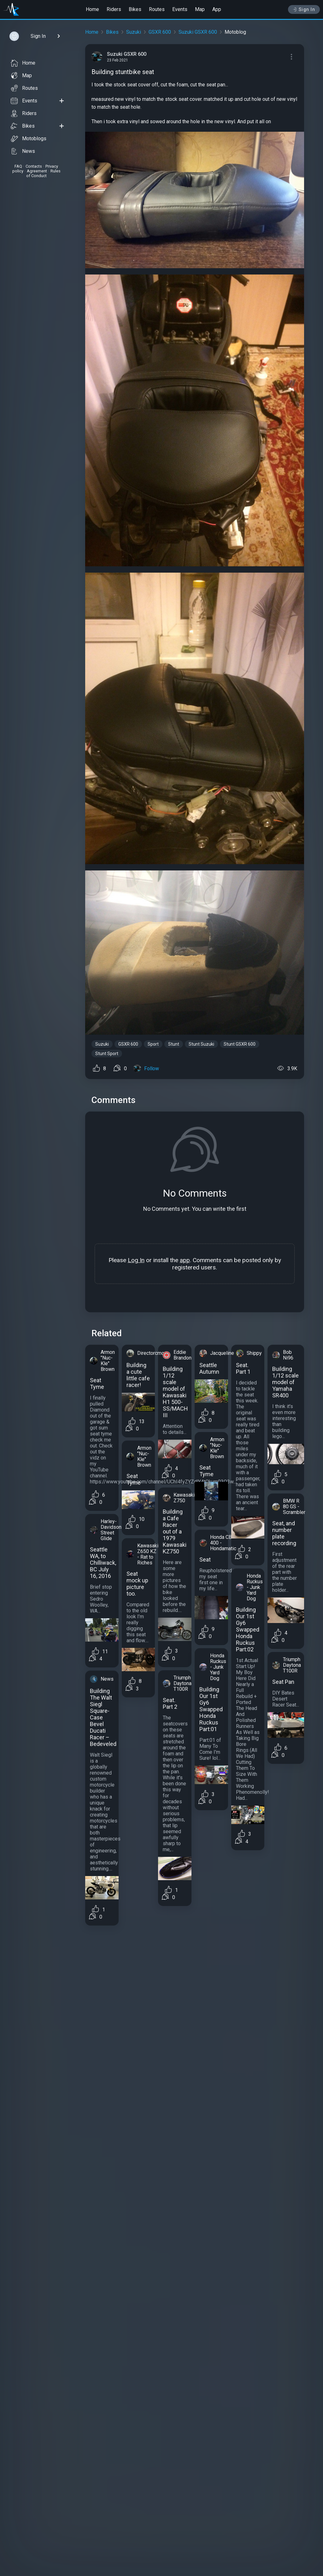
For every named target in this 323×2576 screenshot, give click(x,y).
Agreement (37, 171)
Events (179, 9)
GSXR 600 (160, 32)
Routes (157, 9)
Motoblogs (28, 138)
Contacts (34, 166)
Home (92, 9)
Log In (136, 1260)
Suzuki (133, 32)
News (23, 151)
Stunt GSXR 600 (239, 1044)
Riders (114, 9)
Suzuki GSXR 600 (198, 32)
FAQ (18, 166)
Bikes (135, 9)
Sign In (304, 9)
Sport (153, 1044)
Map (200, 9)
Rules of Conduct (43, 173)
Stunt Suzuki (201, 1044)
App (216, 9)
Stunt (173, 1044)
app (185, 1260)
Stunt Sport (106, 1053)
